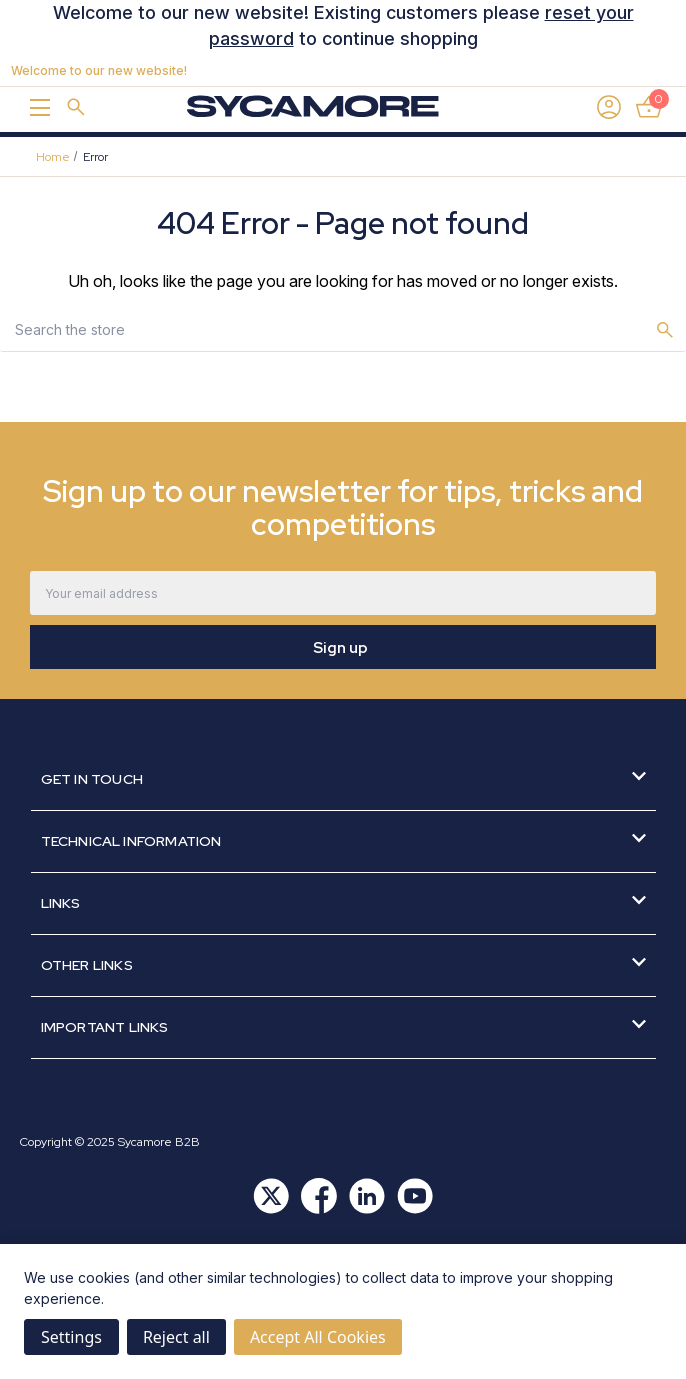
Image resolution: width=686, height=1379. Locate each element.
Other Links (343, 964)
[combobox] (322, 329)
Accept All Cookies (318, 1337)
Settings (71, 1337)
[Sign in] (609, 107)
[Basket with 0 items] (649, 107)
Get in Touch (343, 778)
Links (343, 902)
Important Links (343, 1026)
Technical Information (343, 840)
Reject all (176, 1337)
